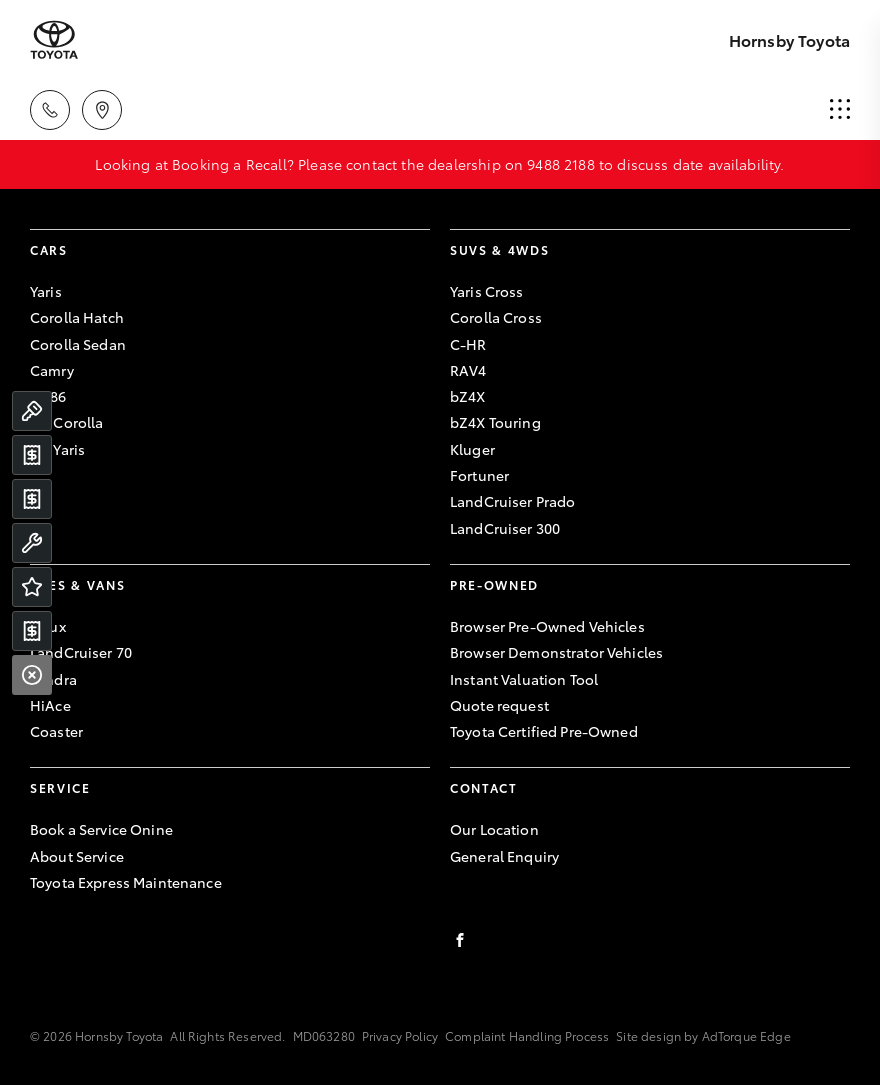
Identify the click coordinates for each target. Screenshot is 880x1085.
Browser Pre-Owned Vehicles (547, 626)
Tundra (53, 679)
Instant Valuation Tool (524, 679)
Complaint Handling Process (527, 1035)
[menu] (840, 110)
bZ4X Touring (495, 422)
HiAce (50, 705)
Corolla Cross (496, 317)
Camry (52, 370)
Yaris (46, 291)
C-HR (468, 344)
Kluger (472, 449)
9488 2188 (560, 164)
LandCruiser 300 (505, 528)
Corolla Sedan (78, 344)
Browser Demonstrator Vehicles (556, 652)
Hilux (48, 626)
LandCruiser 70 (81, 652)
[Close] (32, 675)
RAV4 (468, 370)
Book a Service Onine (101, 829)
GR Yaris (57, 449)
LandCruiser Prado (512, 501)
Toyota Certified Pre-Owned (544, 731)
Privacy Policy (400, 1035)
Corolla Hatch (77, 317)
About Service (77, 856)
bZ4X (468, 396)
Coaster (56, 731)
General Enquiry (504, 856)
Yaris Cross (487, 291)
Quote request (499, 705)
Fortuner (479, 475)
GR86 (48, 396)
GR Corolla (66, 422)
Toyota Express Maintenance (126, 882)
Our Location (494, 829)
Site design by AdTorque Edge (703, 1035)
